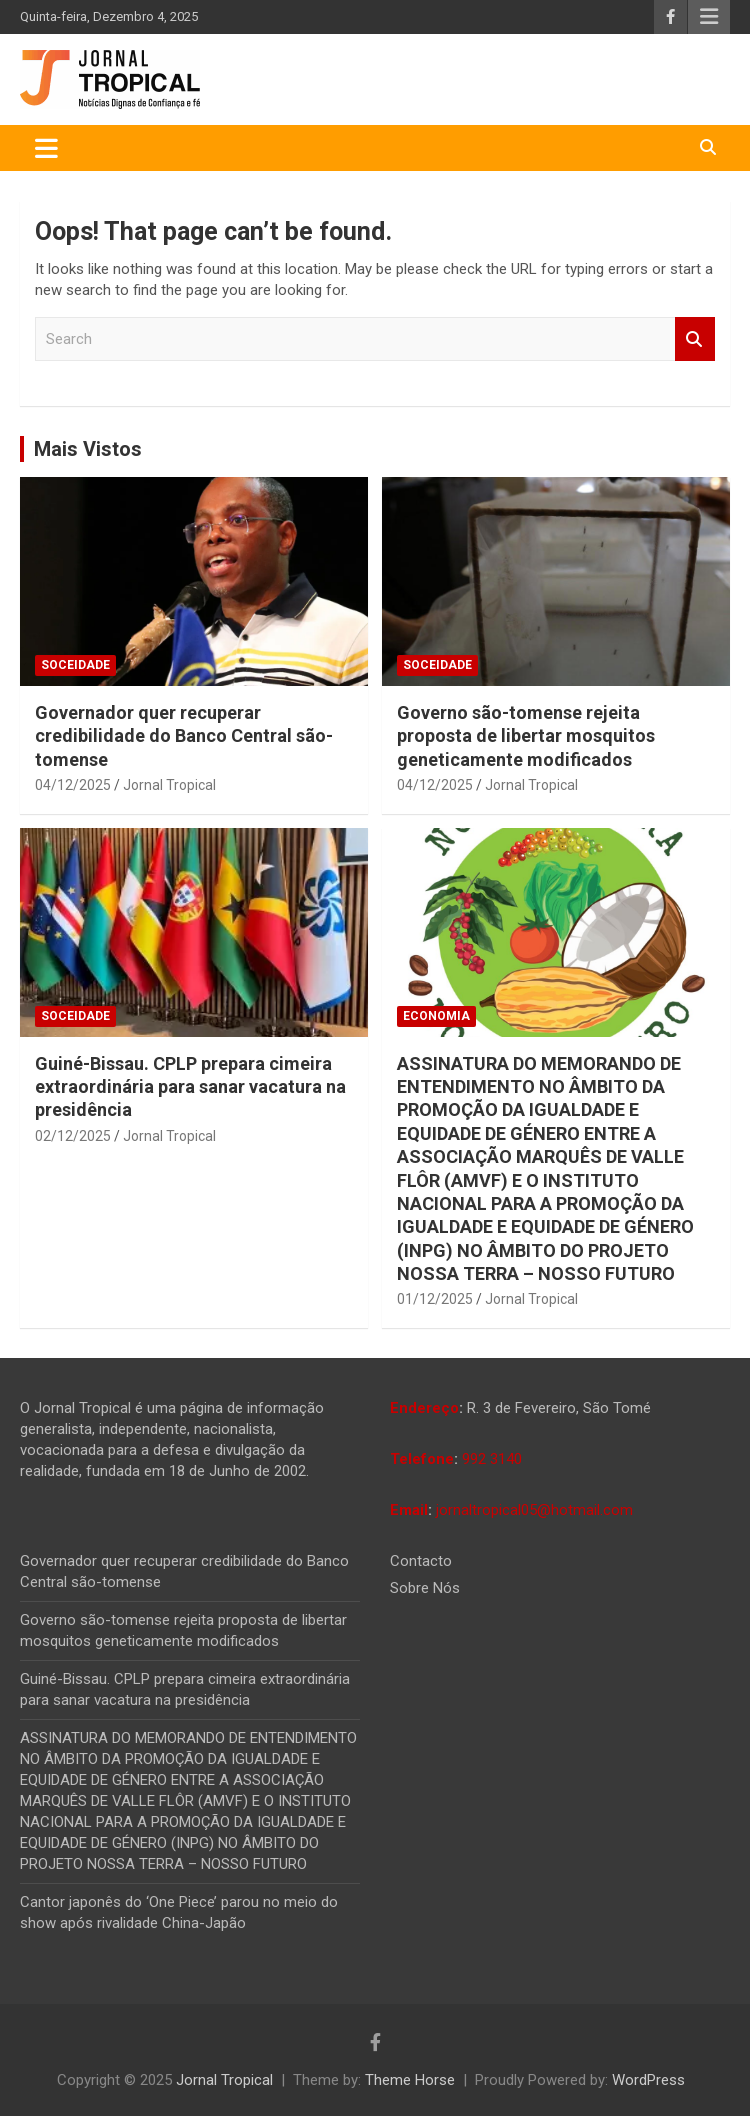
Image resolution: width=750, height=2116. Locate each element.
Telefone (422, 1459)
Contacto (421, 1561)
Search (695, 339)
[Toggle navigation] (46, 148)
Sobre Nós (425, 1588)
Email (409, 1510)
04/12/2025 (73, 785)
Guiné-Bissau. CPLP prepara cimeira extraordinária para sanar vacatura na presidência (190, 1087)
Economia (436, 1016)
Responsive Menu (709, 17)
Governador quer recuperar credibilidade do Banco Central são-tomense (184, 736)
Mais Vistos (88, 449)
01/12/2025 (435, 1299)
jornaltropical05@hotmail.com (534, 1510)
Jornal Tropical (169, 785)
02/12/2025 (73, 1136)
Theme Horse (410, 2080)
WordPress (648, 2080)
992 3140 (492, 1459)
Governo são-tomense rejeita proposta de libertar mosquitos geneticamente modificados (526, 736)
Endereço (424, 1408)
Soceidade (75, 665)
